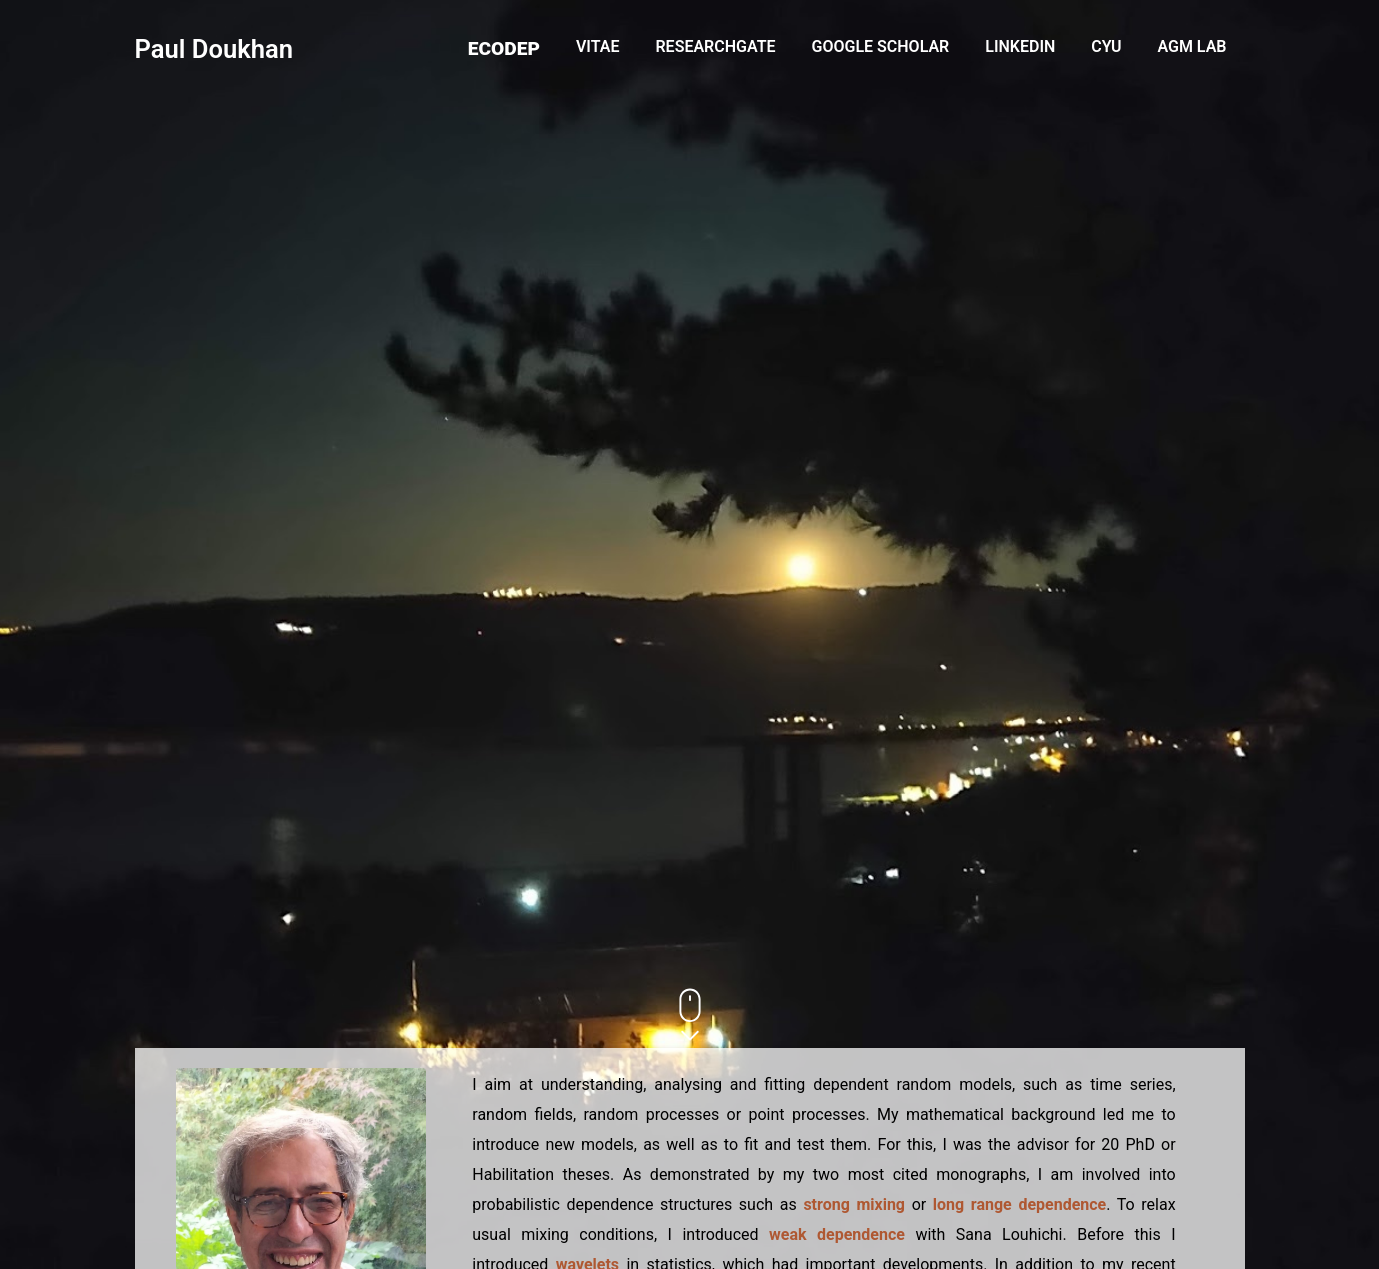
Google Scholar (881, 46)
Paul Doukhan (214, 49)
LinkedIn (1020, 46)
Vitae (598, 46)
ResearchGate (715, 46)
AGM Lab (1191, 46)
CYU (1106, 46)
